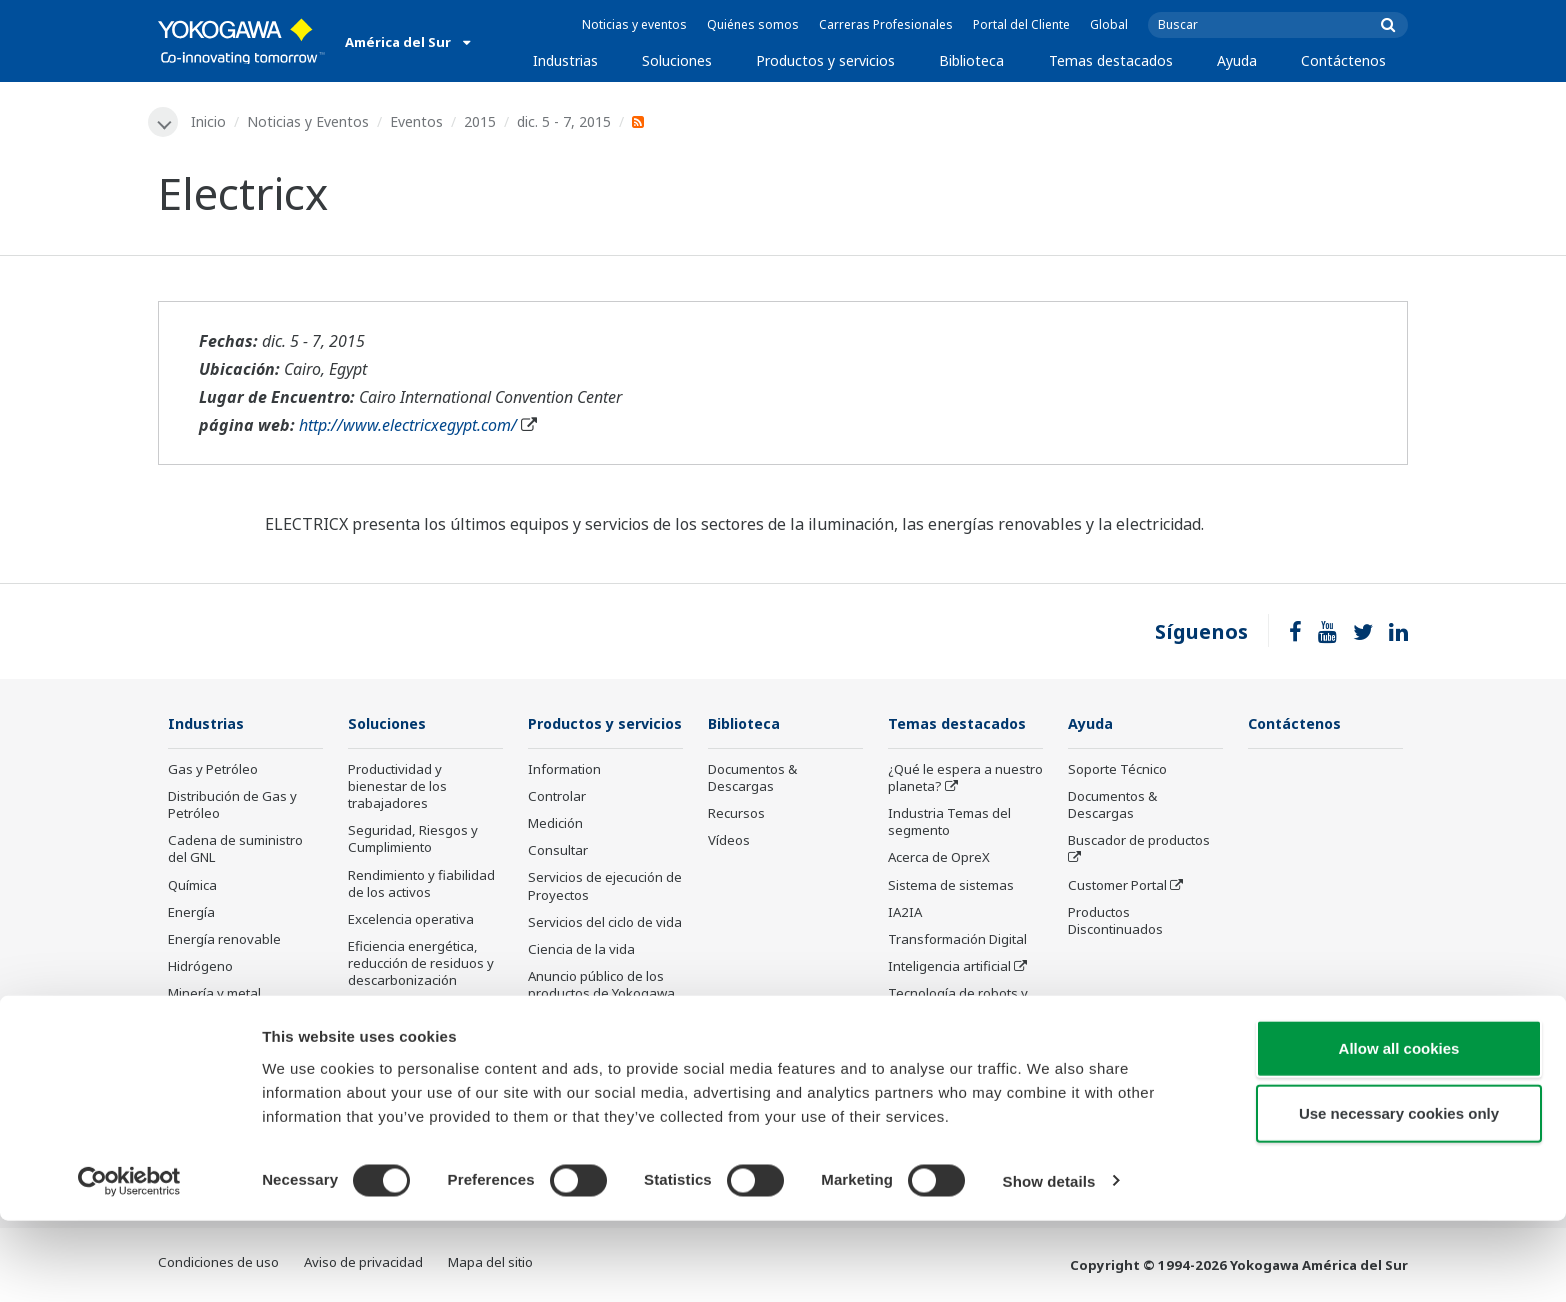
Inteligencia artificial (949, 968)
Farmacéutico (208, 1022)
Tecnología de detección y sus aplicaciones (962, 1048)
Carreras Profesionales (886, 24)
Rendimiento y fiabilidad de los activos (421, 885)
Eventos (418, 121)
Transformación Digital (957, 941)
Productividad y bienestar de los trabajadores (397, 788)
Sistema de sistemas (951, 887)
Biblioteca (971, 60)
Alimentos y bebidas (229, 1050)
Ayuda (1237, 60)
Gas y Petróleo (213, 771)
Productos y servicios (825, 60)
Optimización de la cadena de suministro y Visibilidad (419, 1027)
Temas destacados (1111, 60)
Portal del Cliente (1021, 24)
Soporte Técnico (1117, 771)
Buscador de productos (1139, 842)
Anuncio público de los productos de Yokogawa (601, 1015)
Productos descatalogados (577, 1059)
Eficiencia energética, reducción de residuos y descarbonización (421, 965)
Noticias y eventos (634, 24)
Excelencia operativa (411, 921)
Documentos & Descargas (752, 779)
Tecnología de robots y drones (958, 1003)
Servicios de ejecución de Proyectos (605, 916)
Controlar (557, 827)
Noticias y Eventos (310, 121)
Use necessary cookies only (1399, 1195)
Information (564, 800)
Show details (1049, 1262)
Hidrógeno (200, 968)
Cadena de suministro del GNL (235, 850)
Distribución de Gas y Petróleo (232, 806)
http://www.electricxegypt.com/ (408, 426)
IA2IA (905, 914)
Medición (555, 854)
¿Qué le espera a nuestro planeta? (965, 779)
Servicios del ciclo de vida (605, 953)
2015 (482, 121)
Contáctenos (1343, 60)
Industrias (565, 60)
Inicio (210, 121)
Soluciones (677, 60)
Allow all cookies (1399, 1129)
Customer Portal (1117, 887)
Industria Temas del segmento (949, 823)
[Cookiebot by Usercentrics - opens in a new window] (129, 1263)
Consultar (558, 881)
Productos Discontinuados (1115, 922)
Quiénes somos (753, 24)
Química (192, 887)
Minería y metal (214, 995)
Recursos (736, 815)
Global (1109, 24)
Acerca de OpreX (939, 859)
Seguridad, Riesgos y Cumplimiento (413, 840)
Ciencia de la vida (581, 980)
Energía (191, 914)
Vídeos (729, 842)
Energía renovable (224, 941)
